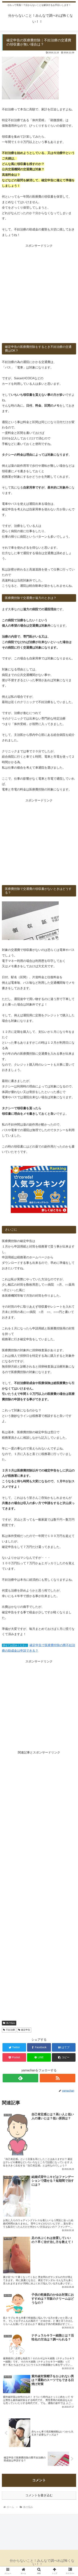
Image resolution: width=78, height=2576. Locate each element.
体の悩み (9, 2023)
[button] (64, 2057)
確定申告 (24, 2029)
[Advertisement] (39, 289)
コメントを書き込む (39, 2495)
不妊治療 (9, 2029)
